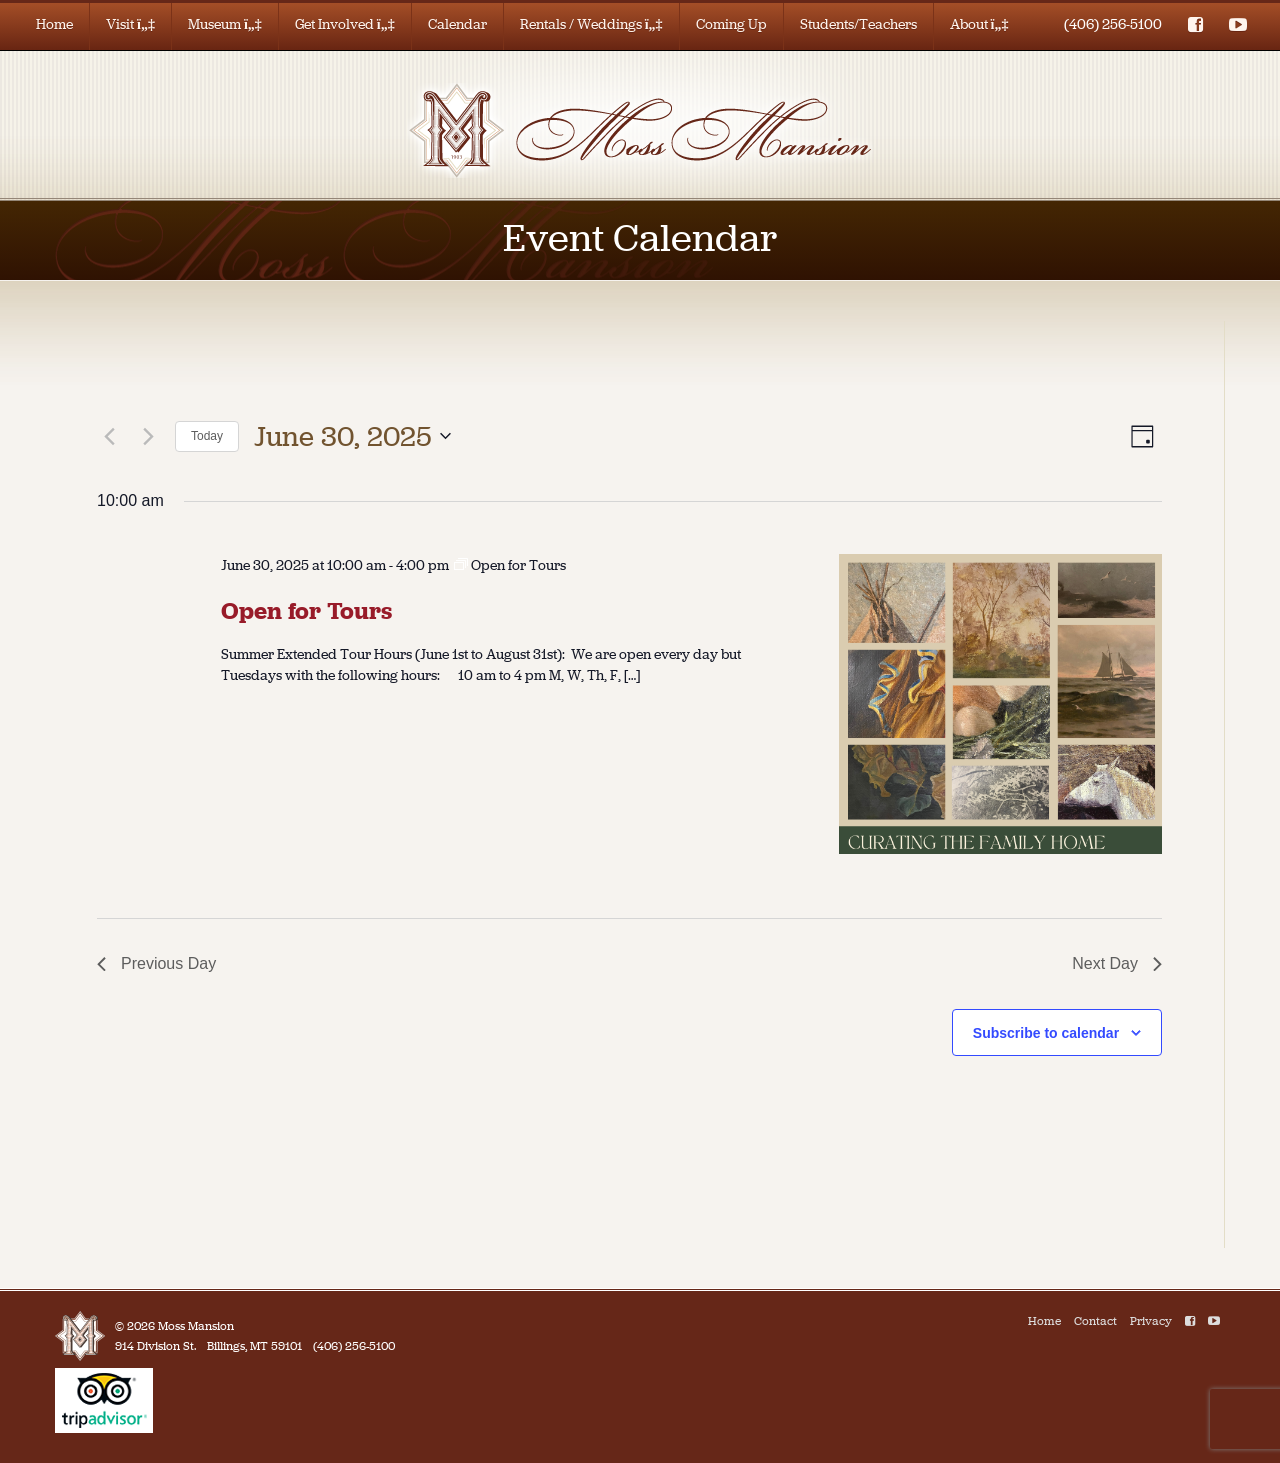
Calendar (457, 24)
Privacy (1151, 1321)
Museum (225, 24)
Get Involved (345, 24)
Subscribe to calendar (1046, 1033)
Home (54, 24)
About (979, 24)
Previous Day (156, 963)
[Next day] (148, 436)
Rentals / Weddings (591, 24)
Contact (1095, 1321)
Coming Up (731, 24)
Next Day (1117, 963)
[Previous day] (109, 436)
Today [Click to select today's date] (207, 436)
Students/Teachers (858, 24)
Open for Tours (306, 611)
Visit (130, 24)
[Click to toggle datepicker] (352, 437)
